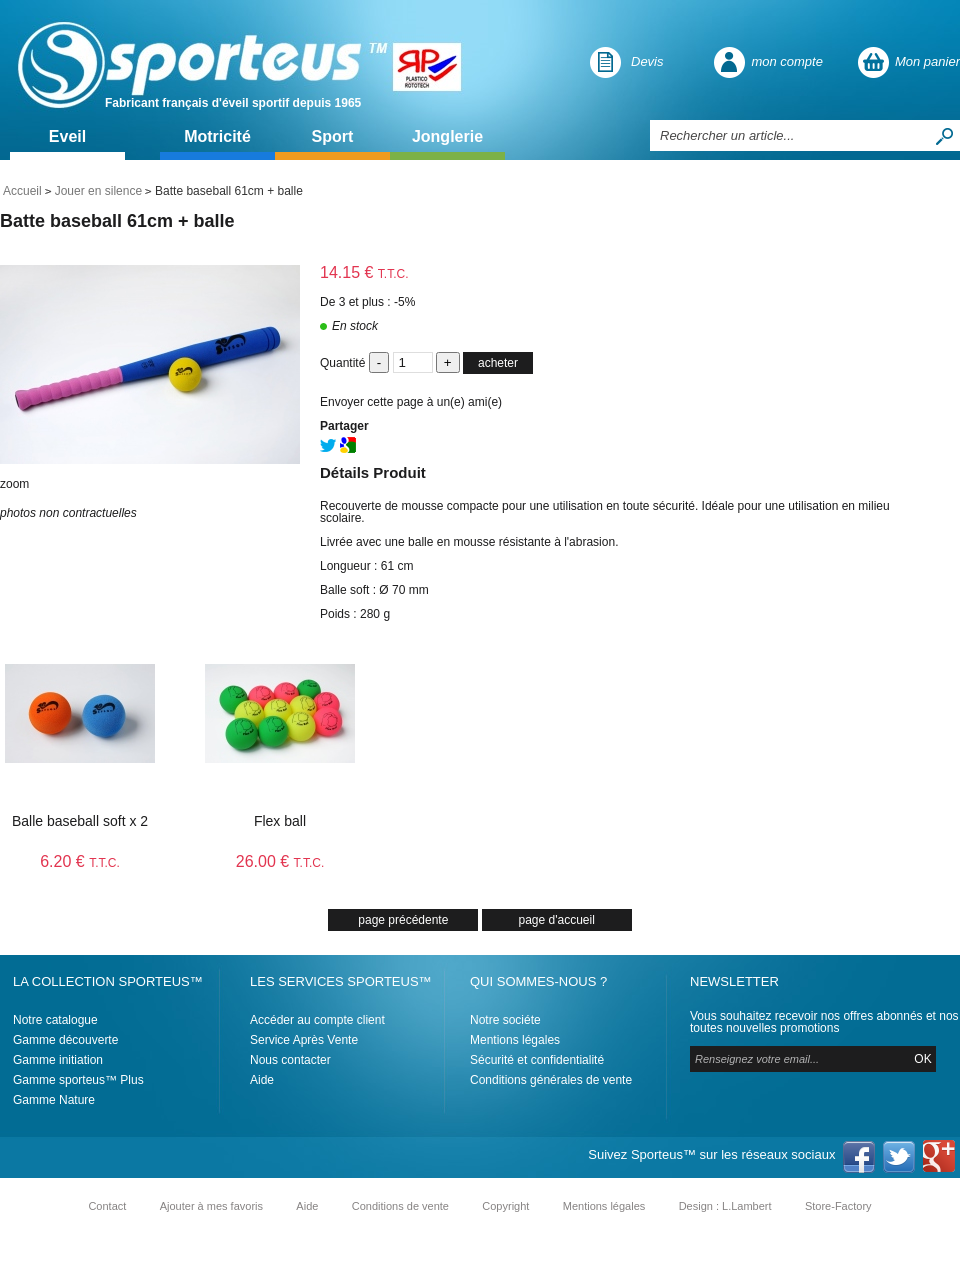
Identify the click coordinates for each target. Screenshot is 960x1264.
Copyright (505, 1206)
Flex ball (280, 821)
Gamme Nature (54, 1100)
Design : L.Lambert (725, 1206)
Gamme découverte (65, 1040)
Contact (107, 1206)
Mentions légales (515, 1040)
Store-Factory (838, 1206)
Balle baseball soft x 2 (80, 821)
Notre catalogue (55, 1020)
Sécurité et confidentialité (537, 1060)
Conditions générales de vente (551, 1080)
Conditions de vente (400, 1206)
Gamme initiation (58, 1060)
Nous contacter (290, 1060)
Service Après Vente (304, 1040)
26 (280, 861)
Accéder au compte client (317, 1020)
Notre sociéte (505, 1020)
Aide (262, 1080)
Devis (647, 61)
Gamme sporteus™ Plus (78, 1080)
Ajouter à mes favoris (211, 1206)
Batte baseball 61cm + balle (117, 221)
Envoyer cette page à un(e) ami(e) (411, 402)
